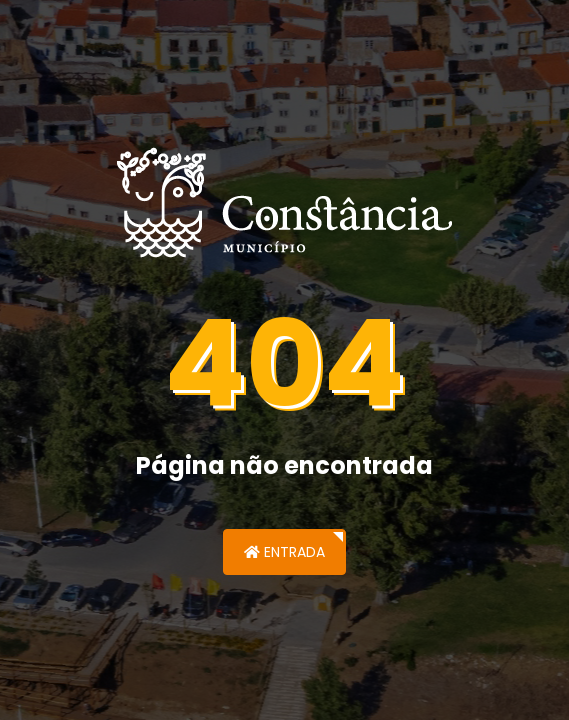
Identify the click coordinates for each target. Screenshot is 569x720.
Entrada (284, 552)
